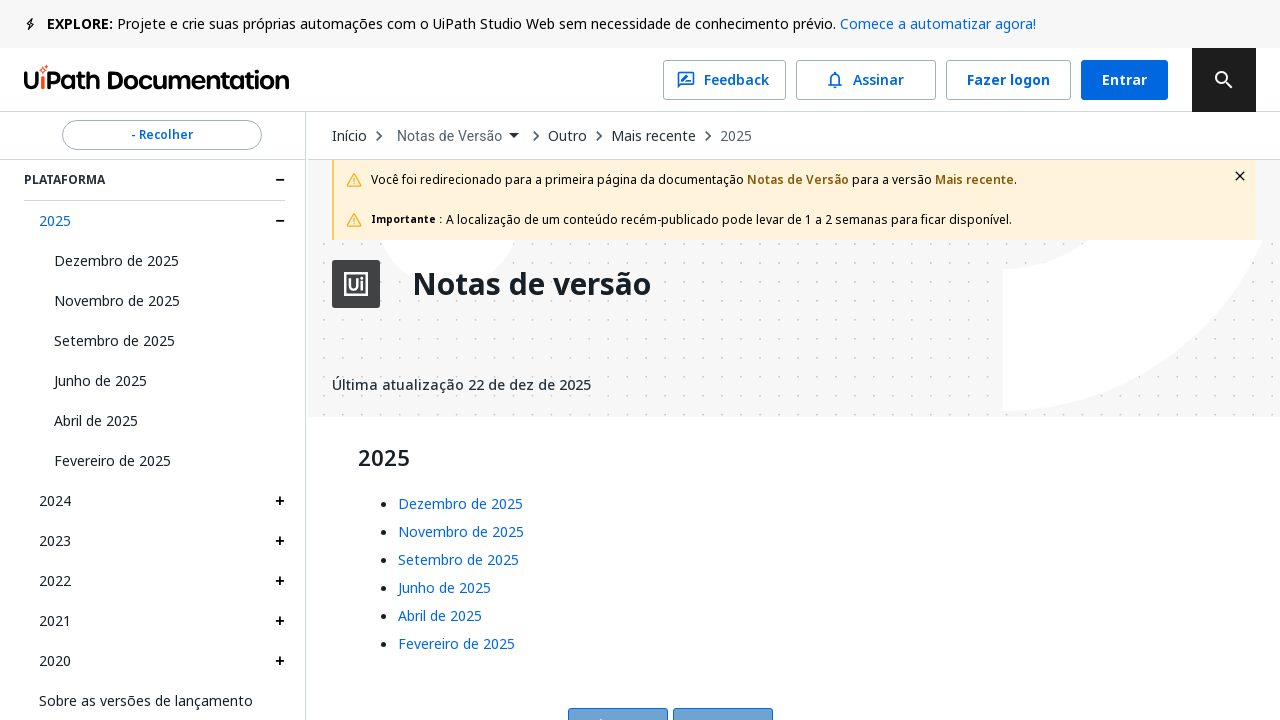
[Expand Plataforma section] (280, 180)
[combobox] (458, 136)
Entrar (1124, 80)
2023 (55, 540)
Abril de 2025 (96, 420)
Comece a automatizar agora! (938, 23)
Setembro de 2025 (114, 340)
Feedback (724, 80)
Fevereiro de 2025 (112, 460)
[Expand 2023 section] (280, 541)
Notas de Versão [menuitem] (450, 136)
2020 (55, 660)
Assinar (866, 80)
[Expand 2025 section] (280, 221)
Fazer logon (1008, 80)
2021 (55, 620)
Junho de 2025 (100, 380)
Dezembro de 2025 (116, 260)
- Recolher (162, 135)
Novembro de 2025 (117, 300)
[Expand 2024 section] (280, 501)
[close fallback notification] (1240, 176)
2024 (55, 500)
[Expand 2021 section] (280, 621)
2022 (55, 580)
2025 (55, 220)
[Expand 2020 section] (280, 661)
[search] (1224, 80)
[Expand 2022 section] (280, 581)
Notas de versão (531, 284)
